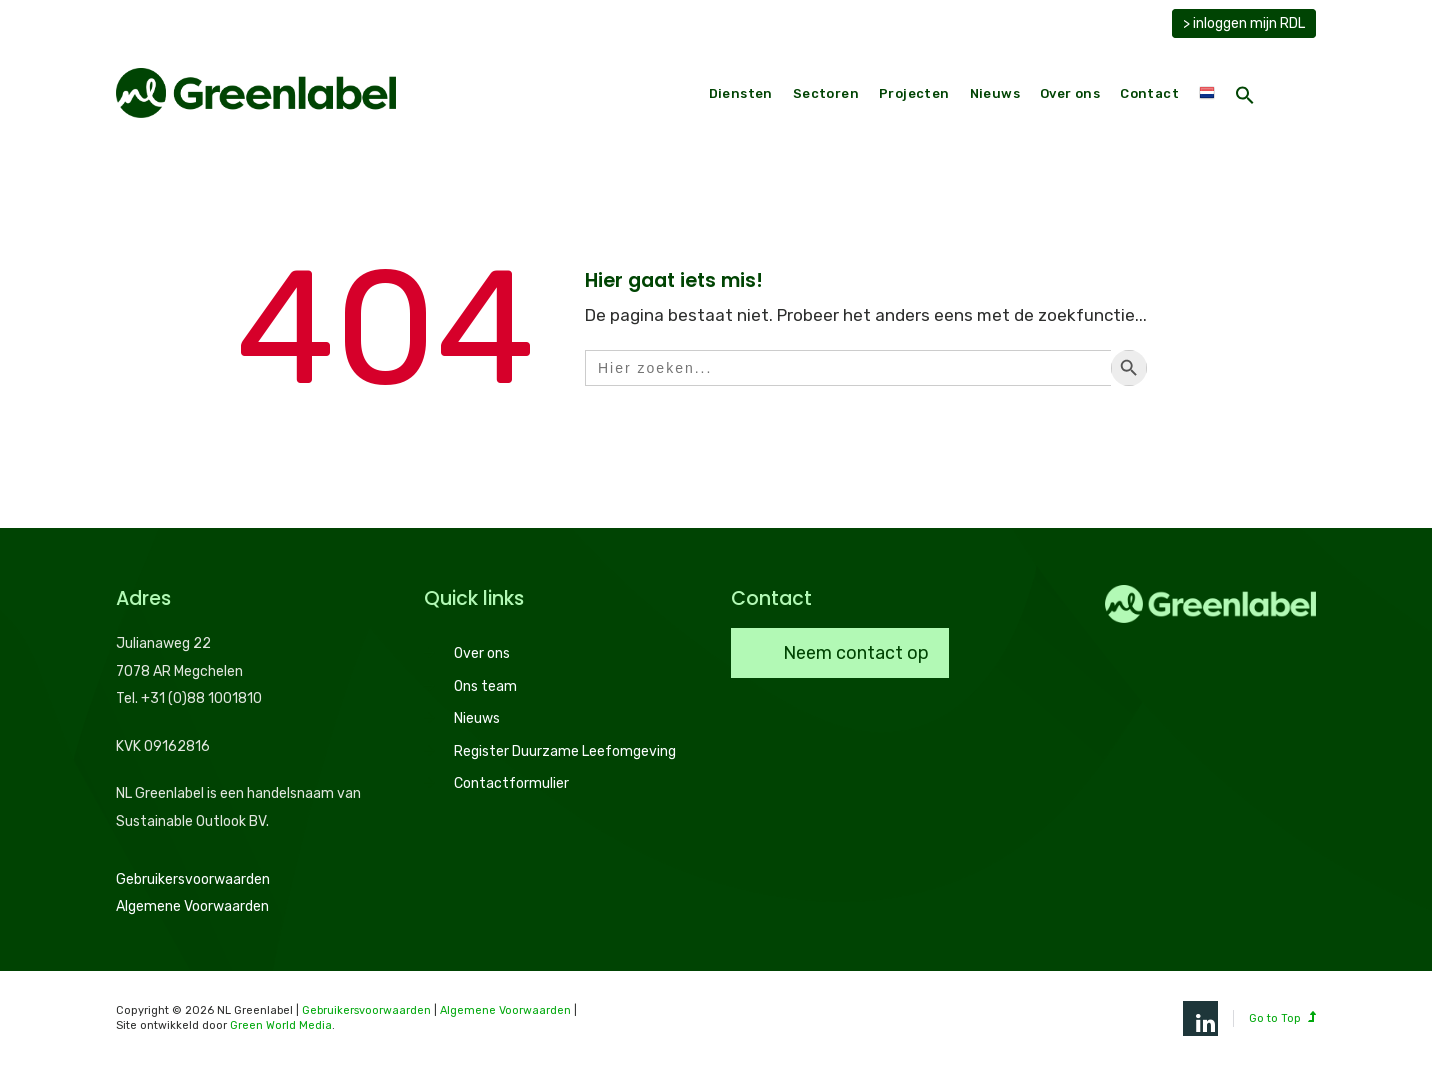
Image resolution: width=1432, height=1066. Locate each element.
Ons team (485, 686)
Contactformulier (511, 783)
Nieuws (995, 93)
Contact (1149, 93)
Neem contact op (854, 653)
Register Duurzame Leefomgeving (565, 751)
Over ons (1070, 93)
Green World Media (281, 1025)
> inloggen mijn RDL (1244, 23)
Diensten (741, 93)
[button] (1245, 97)
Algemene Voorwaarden (192, 906)
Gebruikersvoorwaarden (193, 879)
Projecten (914, 93)
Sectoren (826, 93)
